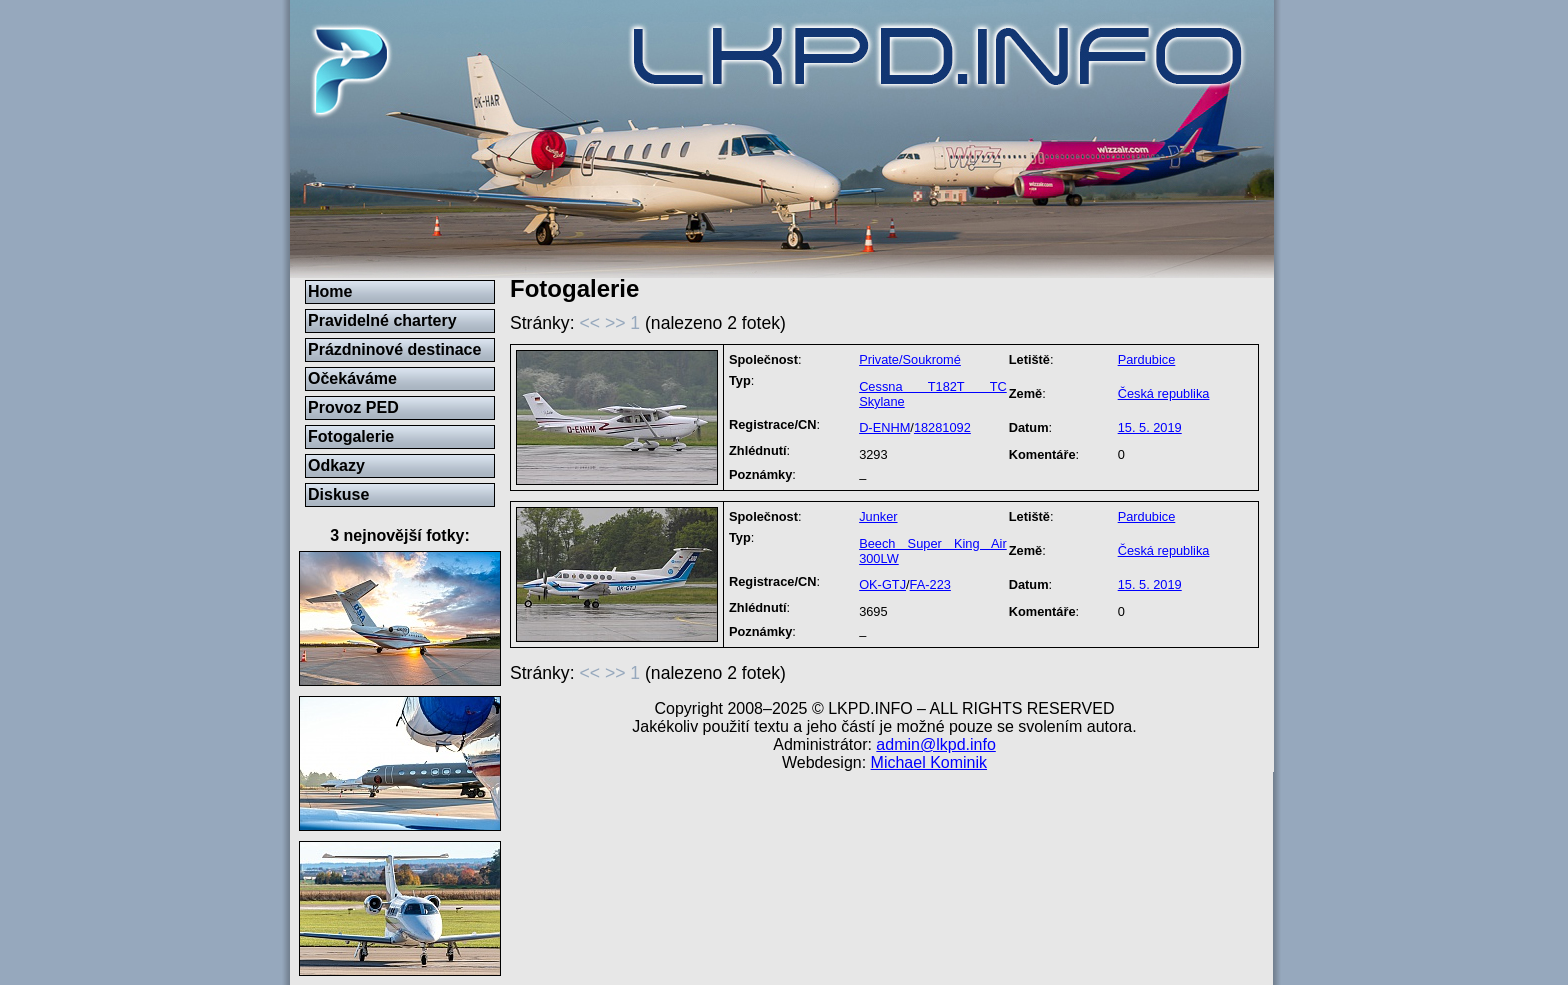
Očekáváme (352, 378)
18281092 (942, 427)
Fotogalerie (351, 436)
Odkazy (336, 465)
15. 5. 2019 (1150, 427)
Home (330, 291)
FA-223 (930, 584)
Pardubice (1147, 359)
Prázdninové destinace (394, 349)
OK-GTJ (882, 584)
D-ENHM (884, 427)
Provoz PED (353, 407)
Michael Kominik (929, 762)
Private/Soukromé (910, 359)
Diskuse (338, 494)
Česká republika (1164, 393)
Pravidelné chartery (382, 320)
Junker (878, 516)
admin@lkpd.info (935, 744)
